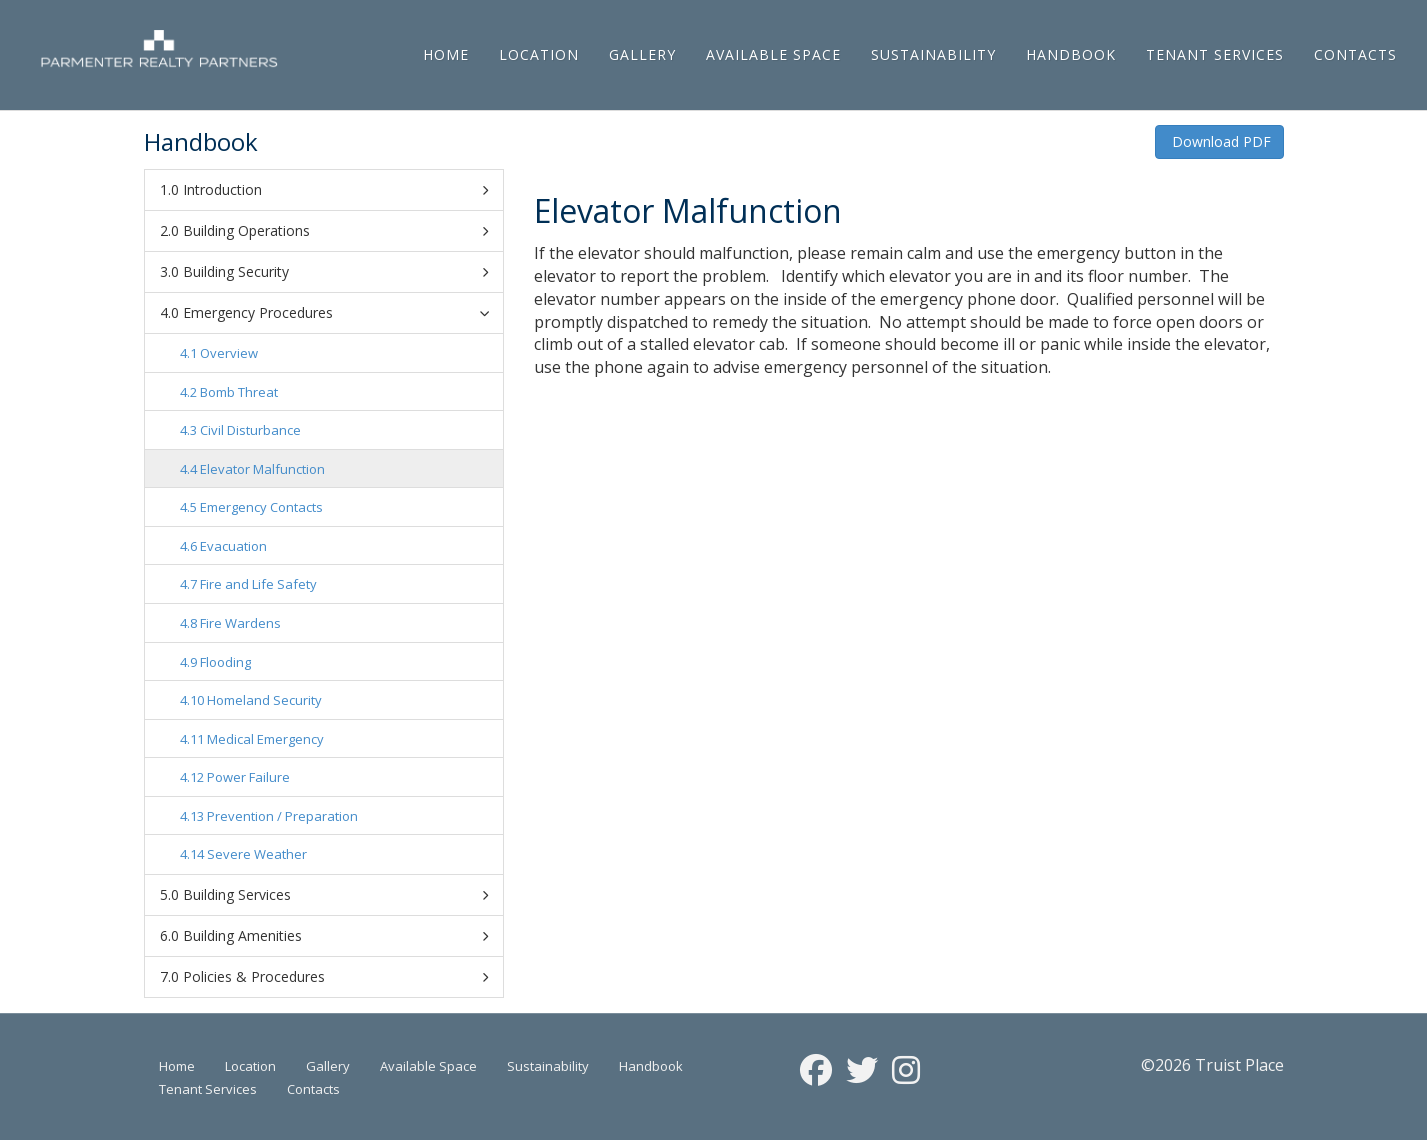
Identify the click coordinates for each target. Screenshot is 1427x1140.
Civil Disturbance (250, 430)
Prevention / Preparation (282, 816)
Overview (229, 353)
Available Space (773, 54)
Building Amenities (335, 936)
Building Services (335, 895)
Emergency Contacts (261, 507)
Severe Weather (257, 854)
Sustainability (933, 54)
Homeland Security (264, 700)
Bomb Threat (239, 392)
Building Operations (335, 231)
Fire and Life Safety (258, 584)
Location (539, 54)
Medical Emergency (265, 739)
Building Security (335, 272)
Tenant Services (1215, 54)
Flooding (225, 662)
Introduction (335, 190)
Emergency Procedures (339, 312)
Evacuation (233, 546)
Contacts (1355, 54)
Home (446, 54)
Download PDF (1219, 141)
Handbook (1071, 54)
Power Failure (248, 777)
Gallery (642, 54)
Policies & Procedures (335, 977)
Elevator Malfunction (262, 469)
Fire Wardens (240, 623)
